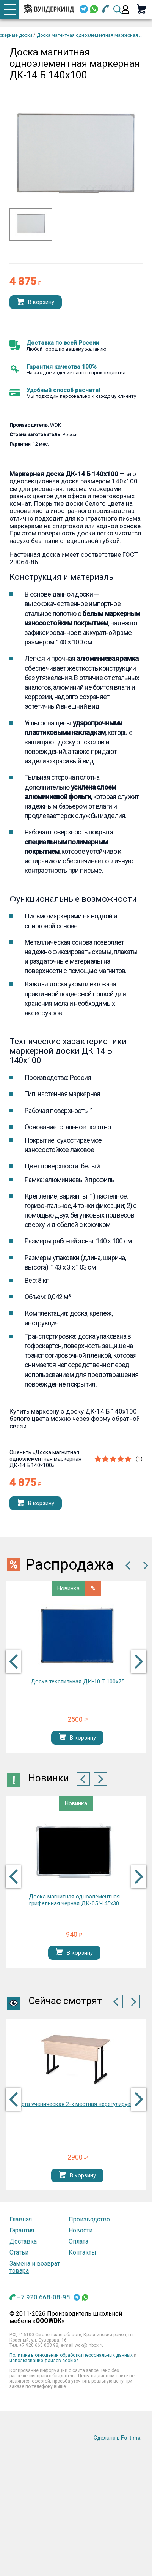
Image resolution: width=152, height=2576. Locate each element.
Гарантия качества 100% (62, 366)
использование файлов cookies (44, 2360)
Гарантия (21, 2230)
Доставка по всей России (63, 342)
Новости (80, 2230)
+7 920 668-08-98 (43, 2297)
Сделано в (117, 2438)
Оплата (78, 2241)
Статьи (18, 2252)
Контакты (82, 2252)
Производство (89, 2219)
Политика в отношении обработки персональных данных (71, 2355)
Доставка (23, 2241)
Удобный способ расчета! (63, 390)
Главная (20, 2219)
